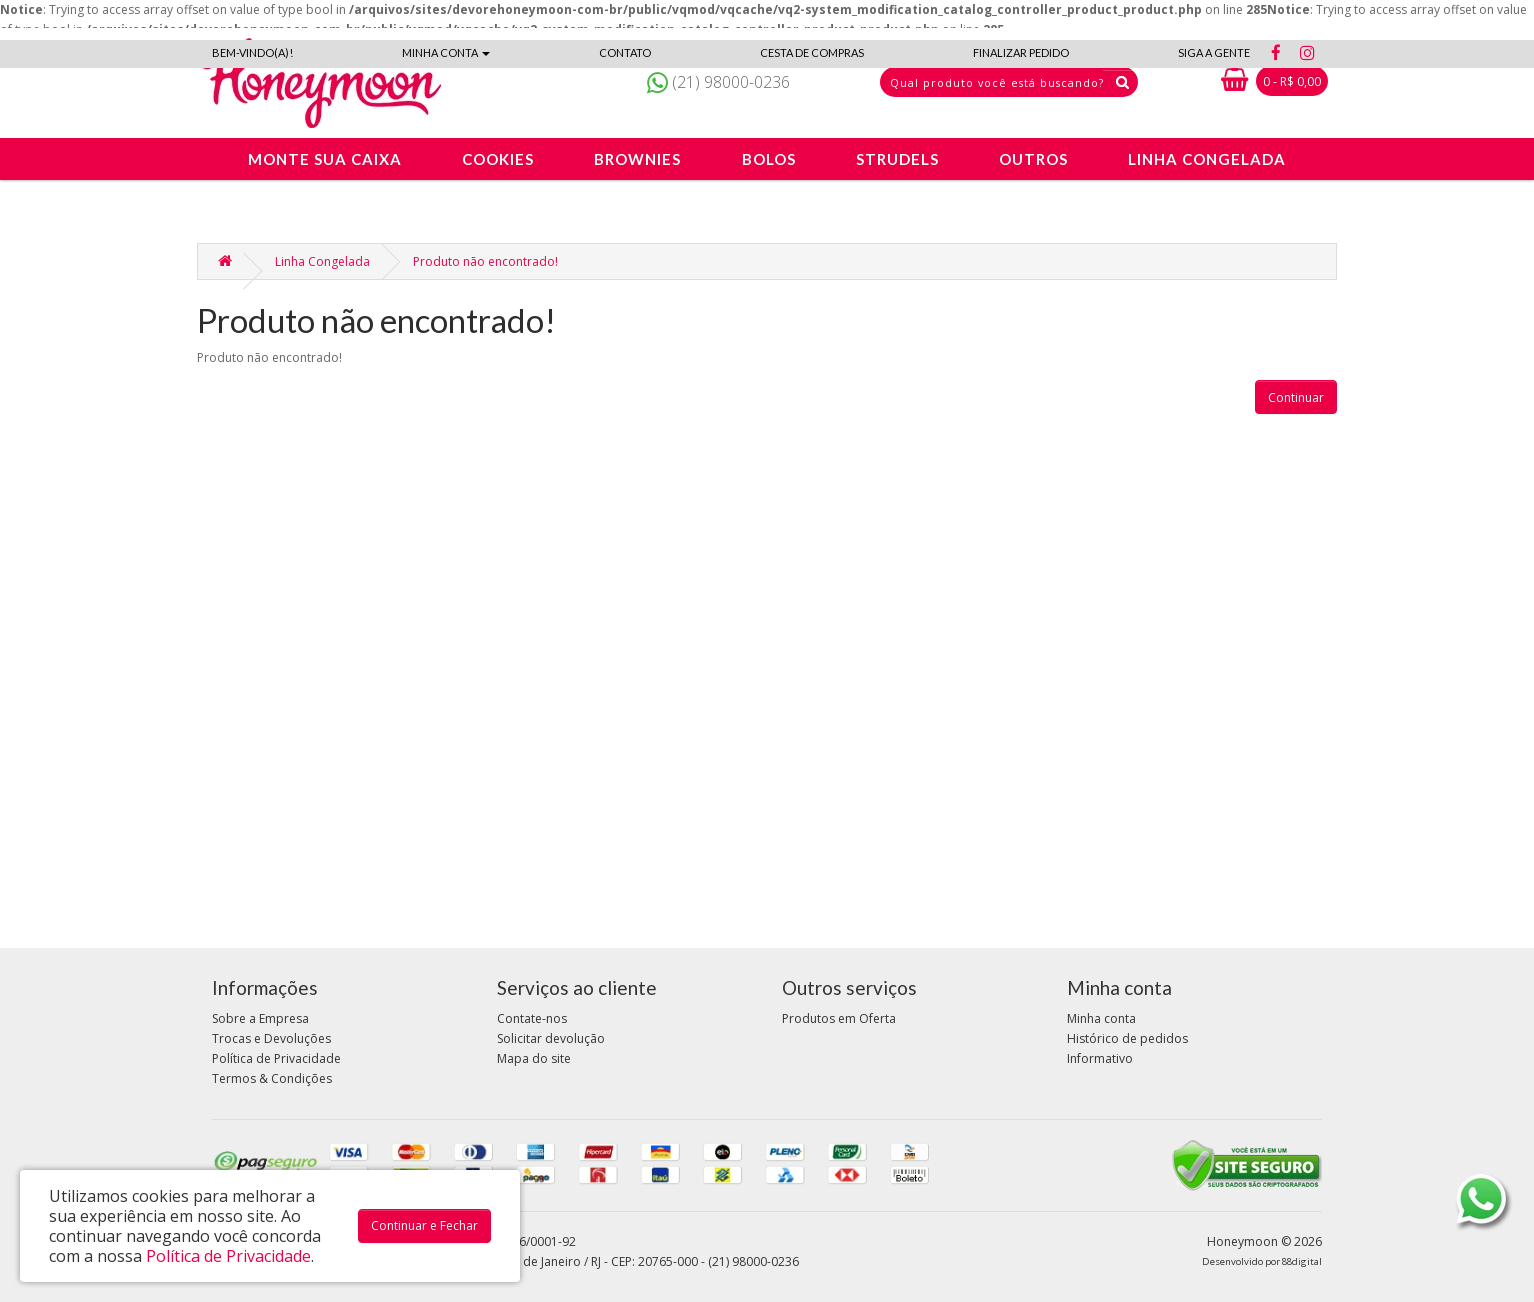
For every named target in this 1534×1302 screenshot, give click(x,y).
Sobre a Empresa (260, 1018)
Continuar (1296, 397)
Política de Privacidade (276, 1058)
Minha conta (1101, 1018)
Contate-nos (532, 1018)
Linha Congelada (322, 261)
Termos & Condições (272, 1078)
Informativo (1100, 1058)
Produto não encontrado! (485, 261)
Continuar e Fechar (424, 1225)
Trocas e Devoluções (271, 1038)
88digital (1302, 1261)
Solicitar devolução (551, 1038)
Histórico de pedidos (1127, 1038)
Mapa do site (534, 1058)
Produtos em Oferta (839, 1018)
